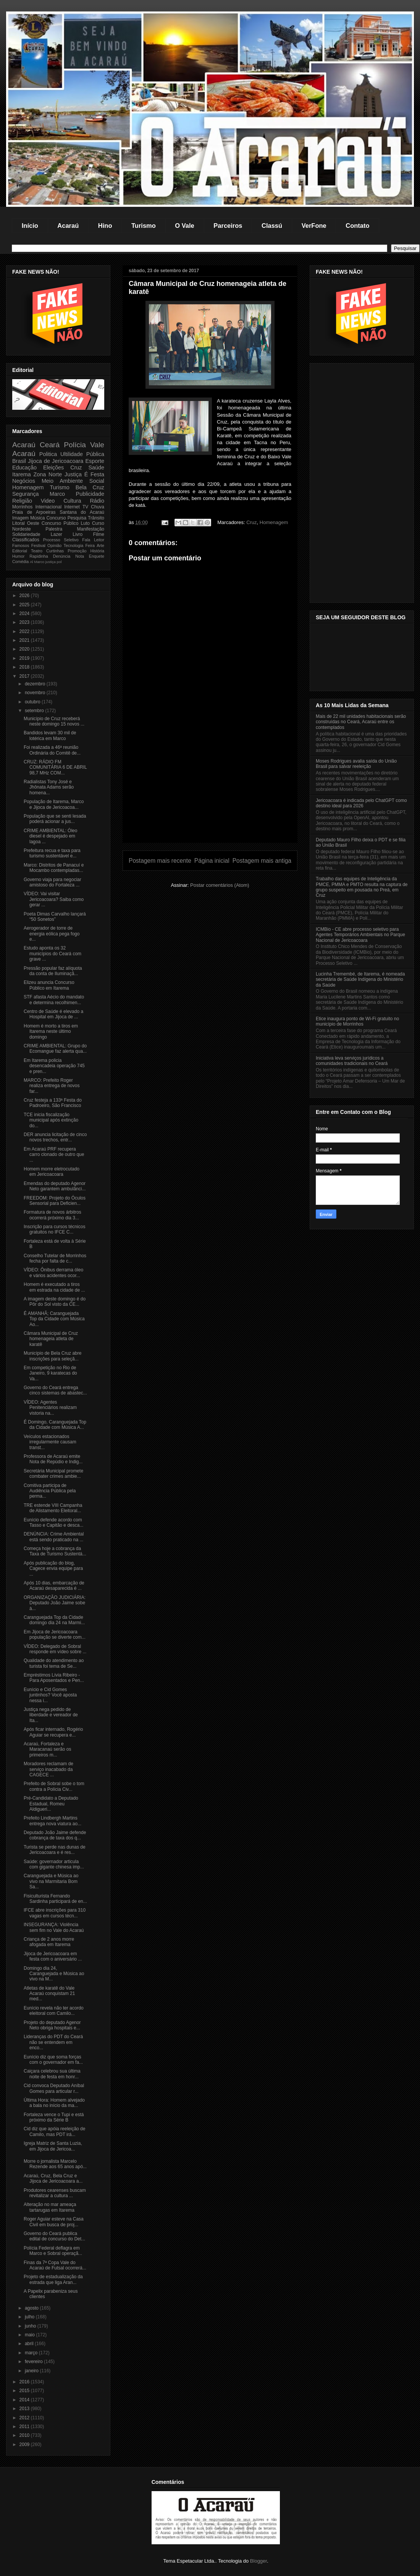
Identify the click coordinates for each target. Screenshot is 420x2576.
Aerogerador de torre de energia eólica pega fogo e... (51, 933)
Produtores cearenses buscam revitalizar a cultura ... (55, 2193)
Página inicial (211, 860)
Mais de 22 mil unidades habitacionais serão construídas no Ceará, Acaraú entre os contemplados (361, 722)
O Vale (184, 225)
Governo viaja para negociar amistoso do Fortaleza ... (52, 882)
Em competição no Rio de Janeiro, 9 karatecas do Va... (50, 1373)
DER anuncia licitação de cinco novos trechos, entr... (55, 1137)
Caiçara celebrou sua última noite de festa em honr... (52, 2073)
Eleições (53, 467)
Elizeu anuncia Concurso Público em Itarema (49, 985)
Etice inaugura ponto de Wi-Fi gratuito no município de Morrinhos (357, 1021)
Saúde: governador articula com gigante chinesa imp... (54, 1864)
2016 (25, 2381)
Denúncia (62, 556)
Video (48, 501)
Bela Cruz (90, 487)
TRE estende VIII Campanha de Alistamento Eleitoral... (53, 1508)
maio (30, 2334)
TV (85, 507)
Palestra (53, 529)
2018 (25, 667)
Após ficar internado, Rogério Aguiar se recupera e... (53, 1732)
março (32, 2352)
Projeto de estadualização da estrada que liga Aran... (53, 2279)
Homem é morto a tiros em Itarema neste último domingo (51, 1031)
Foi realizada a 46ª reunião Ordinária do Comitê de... (52, 750)
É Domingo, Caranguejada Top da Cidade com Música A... (55, 1424)
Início (30, 225)
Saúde (96, 467)
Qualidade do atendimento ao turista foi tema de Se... (54, 1663)
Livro (77, 534)
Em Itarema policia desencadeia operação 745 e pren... (54, 1066)
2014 (25, 2399)
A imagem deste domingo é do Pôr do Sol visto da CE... (55, 1301)
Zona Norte (48, 474)
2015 (25, 2390)
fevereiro (34, 2361)
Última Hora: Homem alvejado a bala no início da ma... (54, 2102)
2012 (25, 2417)
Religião (22, 501)
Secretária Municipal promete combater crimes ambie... (53, 1473)
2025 (25, 604)
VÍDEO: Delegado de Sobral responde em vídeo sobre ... (55, 1649)
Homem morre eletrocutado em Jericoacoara (51, 1171)
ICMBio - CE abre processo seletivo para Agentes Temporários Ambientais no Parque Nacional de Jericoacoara (360, 935)
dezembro (36, 684)
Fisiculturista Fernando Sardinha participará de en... (55, 1898)
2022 (25, 631)
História (97, 551)
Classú (272, 225)
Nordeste (21, 529)
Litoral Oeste (25, 523)
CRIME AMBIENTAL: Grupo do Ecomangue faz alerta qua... (55, 1048)
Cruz (251, 522)
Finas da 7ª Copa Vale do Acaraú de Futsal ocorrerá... (55, 2265)
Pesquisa (77, 518)
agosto (32, 2308)
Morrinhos (22, 507)
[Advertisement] (210, 789)
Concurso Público (60, 523)
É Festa (94, 474)
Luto (85, 523)
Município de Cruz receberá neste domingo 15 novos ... (54, 721)
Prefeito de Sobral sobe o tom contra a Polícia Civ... (54, 1786)
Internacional (48, 507)
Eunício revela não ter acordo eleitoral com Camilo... (54, 2010)
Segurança (25, 494)
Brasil (19, 461)
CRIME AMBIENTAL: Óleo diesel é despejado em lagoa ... (50, 836)
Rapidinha (38, 556)
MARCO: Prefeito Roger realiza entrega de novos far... (51, 1086)
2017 (25, 676)
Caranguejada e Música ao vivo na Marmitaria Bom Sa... (51, 1881)
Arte (100, 545)
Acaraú (68, 225)
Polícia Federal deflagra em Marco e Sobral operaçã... (53, 2250)
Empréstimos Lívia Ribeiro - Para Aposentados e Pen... (54, 1677)
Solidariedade (26, 534)
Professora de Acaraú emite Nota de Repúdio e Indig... (53, 1459)
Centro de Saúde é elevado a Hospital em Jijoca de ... (53, 1014)
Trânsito (96, 518)
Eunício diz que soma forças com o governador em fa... (53, 2059)
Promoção (77, 551)
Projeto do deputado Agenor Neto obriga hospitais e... (52, 2025)
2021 (25, 640)
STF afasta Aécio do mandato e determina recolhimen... (54, 999)
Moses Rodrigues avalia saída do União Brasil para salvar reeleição (356, 763)
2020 (25, 649)
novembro (36, 692)
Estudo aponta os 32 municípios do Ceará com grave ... (52, 953)
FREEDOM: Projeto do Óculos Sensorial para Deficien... (55, 1200)
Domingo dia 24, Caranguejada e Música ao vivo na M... (54, 1974)
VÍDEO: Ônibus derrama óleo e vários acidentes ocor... (53, 1272)
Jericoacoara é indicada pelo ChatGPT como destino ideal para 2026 (361, 803)
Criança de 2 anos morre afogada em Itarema (49, 1941)
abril (30, 2343)
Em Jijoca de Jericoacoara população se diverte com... (55, 1634)
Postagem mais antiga (262, 860)
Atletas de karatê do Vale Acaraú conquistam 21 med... (49, 1993)
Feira (90, 545)
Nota (79, 556)
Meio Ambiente (62, 481)
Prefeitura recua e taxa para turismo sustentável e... (52, 853)
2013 (25, 2408)
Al (31, 562)
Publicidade (90, 494)
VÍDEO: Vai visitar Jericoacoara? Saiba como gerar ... (54, 899)
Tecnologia (74, 545)
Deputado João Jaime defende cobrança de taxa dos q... (55, 1835)
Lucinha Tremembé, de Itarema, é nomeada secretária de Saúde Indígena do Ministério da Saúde (360, 979)
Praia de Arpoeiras (33, 512)
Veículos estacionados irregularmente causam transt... (50, 1442)
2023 (25, 622)
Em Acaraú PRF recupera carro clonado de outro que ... (54, 1154)
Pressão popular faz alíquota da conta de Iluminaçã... (53, 971)
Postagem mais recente (160, 860)
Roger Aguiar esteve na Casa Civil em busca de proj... (54, 2221)
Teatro (36, 551)
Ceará (50, 445)
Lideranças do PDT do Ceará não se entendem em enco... (53, 2042)
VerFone (314, 225)
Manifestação (90, 529)
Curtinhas (55, 551)
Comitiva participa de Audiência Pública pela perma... (50, 1491)
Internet (72, 507)
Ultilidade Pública (82, 454)
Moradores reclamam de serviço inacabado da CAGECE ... (48, 1769)
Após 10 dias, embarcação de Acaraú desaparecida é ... (54, 1585)
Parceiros (227, 225)
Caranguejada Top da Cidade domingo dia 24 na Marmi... (54, 1620)
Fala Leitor (93, 539)
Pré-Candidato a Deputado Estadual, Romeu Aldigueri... (51, 1803)
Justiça (73, 474)
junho (31, 2326)
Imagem (20, 518)
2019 (25, 658)
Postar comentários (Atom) (219, 885)
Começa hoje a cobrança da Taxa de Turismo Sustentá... (55, 1551)
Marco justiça (45, 562)
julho (30, 2317)
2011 (25, 2426)
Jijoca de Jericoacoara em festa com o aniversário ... (53, 1956)
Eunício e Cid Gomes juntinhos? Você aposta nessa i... (50, 1695)
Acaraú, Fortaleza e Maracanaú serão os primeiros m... (47, 1749)
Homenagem (274, 522)
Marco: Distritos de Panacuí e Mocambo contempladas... (54, 867)
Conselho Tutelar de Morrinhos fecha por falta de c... (55, 1258)
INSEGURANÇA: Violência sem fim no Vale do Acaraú (54, 1927)
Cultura (72, 501)
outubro (33, 701)
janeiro (32, 2370)
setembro (35, 710)
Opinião (54, 545)
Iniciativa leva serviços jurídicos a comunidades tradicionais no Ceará (352, 1060)
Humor (18, 556)
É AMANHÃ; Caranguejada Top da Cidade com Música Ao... (54, 1319)
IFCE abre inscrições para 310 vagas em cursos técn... (55, 1912)
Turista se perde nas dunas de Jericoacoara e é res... (55, 1849)
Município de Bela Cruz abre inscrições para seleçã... (52, 1355)
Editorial (19, 551)
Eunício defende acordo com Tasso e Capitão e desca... (53, 1522)
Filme (98, 534)
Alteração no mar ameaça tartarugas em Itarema (50, 2207)
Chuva (97, 507)
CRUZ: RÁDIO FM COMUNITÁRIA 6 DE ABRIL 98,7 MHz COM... (55, 767)
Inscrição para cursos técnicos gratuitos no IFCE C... (54, 1229)
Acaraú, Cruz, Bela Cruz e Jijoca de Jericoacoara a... (53, 2178)
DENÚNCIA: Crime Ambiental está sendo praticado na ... (54, 1536)
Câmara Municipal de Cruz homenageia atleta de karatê (51, 1339)
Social (96, 481)
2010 (25, 2435)
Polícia (75, 445)
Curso (98, 523)
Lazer (56, 534)
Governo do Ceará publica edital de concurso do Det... (54, 2236)
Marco (57, 494)
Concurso (56, 518)
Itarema (21, 474)
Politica (48, 454)
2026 (25, 595)
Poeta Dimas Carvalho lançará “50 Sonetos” (55, 916)
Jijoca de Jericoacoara (55, 461)
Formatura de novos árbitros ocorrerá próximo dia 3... (52, 1214)
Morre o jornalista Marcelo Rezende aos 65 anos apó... (55, 2164)
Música (37, 518)
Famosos (20, 545)
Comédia (20, 561)
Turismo (143, 225)
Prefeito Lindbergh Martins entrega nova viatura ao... (52, 1820)
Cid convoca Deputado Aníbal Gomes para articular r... (54, 2088)
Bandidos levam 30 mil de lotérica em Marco (50, 735)
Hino (105, 225)
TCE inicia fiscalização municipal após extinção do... (51, 1120)
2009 (25, 2444)
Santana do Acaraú (82, 512)
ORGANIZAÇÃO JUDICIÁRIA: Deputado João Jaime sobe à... (55, 1603)
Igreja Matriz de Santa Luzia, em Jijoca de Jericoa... (53, 2146)
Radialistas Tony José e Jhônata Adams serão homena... (49, 787)
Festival (38, 545)
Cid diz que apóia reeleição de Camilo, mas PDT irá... (54, 2131)
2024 (25, 613)
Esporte (94, 461)
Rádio (97, 501)
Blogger (258, 2561)
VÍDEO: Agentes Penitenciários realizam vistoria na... (50, 1407)
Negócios (23, 481)
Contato (357, 225)
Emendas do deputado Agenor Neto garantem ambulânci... (55, 1186)
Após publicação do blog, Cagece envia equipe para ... (53, 1568)
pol (59, 562)
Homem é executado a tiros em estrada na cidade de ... (54, 1287)
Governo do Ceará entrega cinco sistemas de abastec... (55, 1390)
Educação (24, 467)
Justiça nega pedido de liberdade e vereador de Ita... (51, 1715)
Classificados (25, 539)
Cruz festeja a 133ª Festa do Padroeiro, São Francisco (53, 1102)
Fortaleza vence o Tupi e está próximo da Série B (54, 2117)
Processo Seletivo (61, 539)
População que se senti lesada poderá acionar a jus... (55, 818)
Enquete (96, 556)
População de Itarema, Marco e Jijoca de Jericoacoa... (54, 804)
